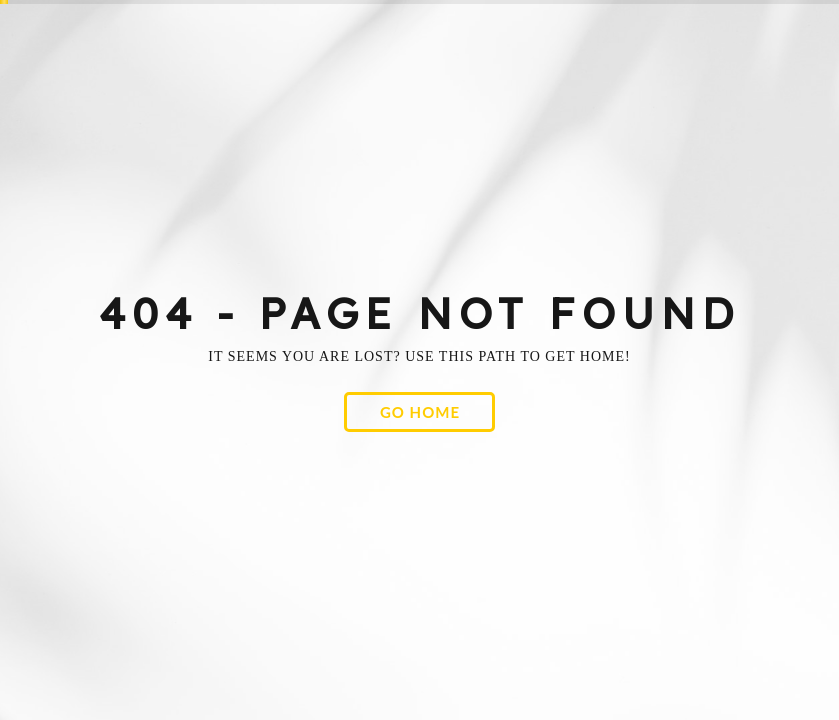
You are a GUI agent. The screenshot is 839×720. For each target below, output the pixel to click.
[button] (419, 412)
